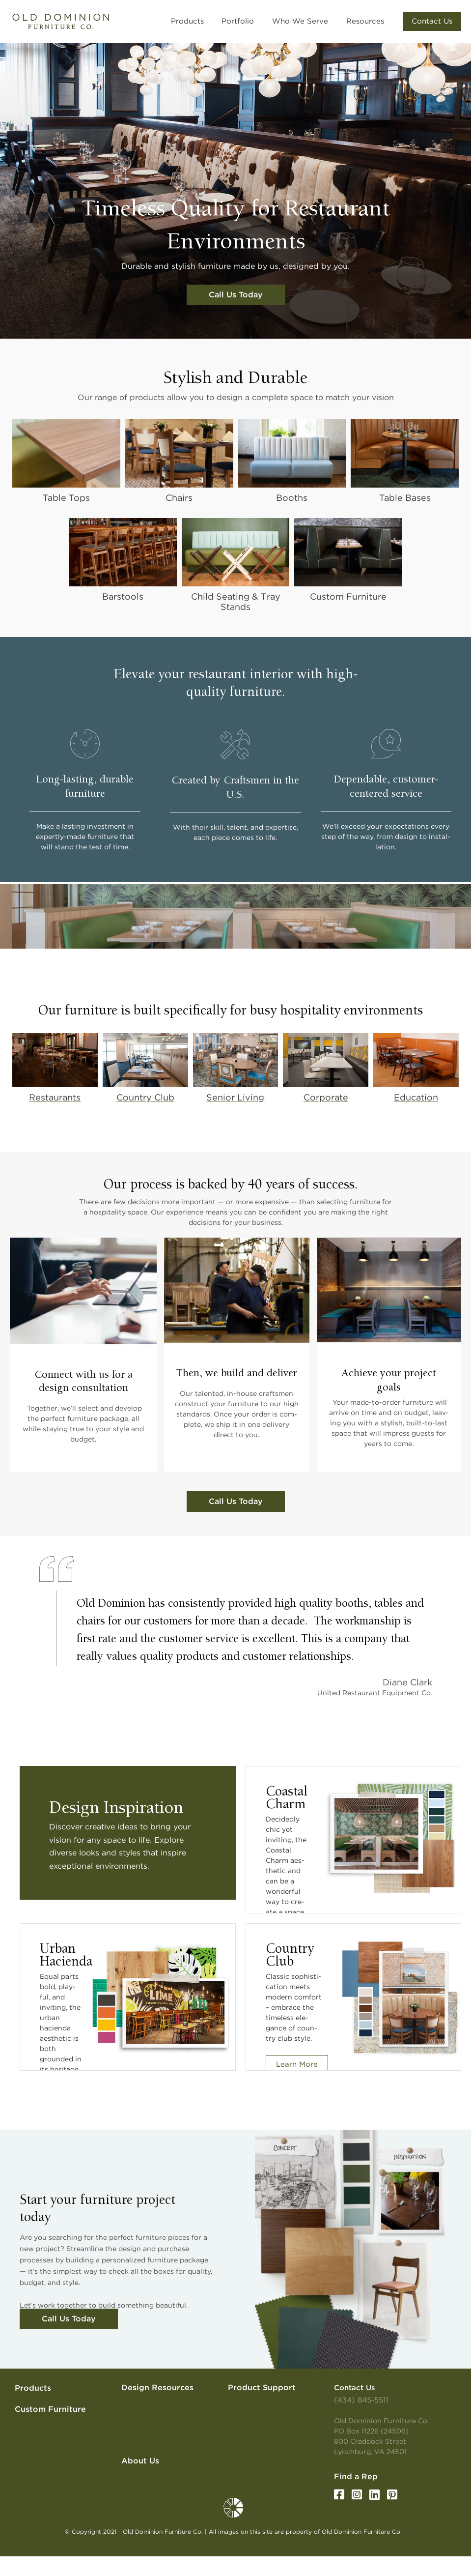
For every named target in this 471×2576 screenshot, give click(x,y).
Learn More (297, 2064)
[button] (215, 21)
